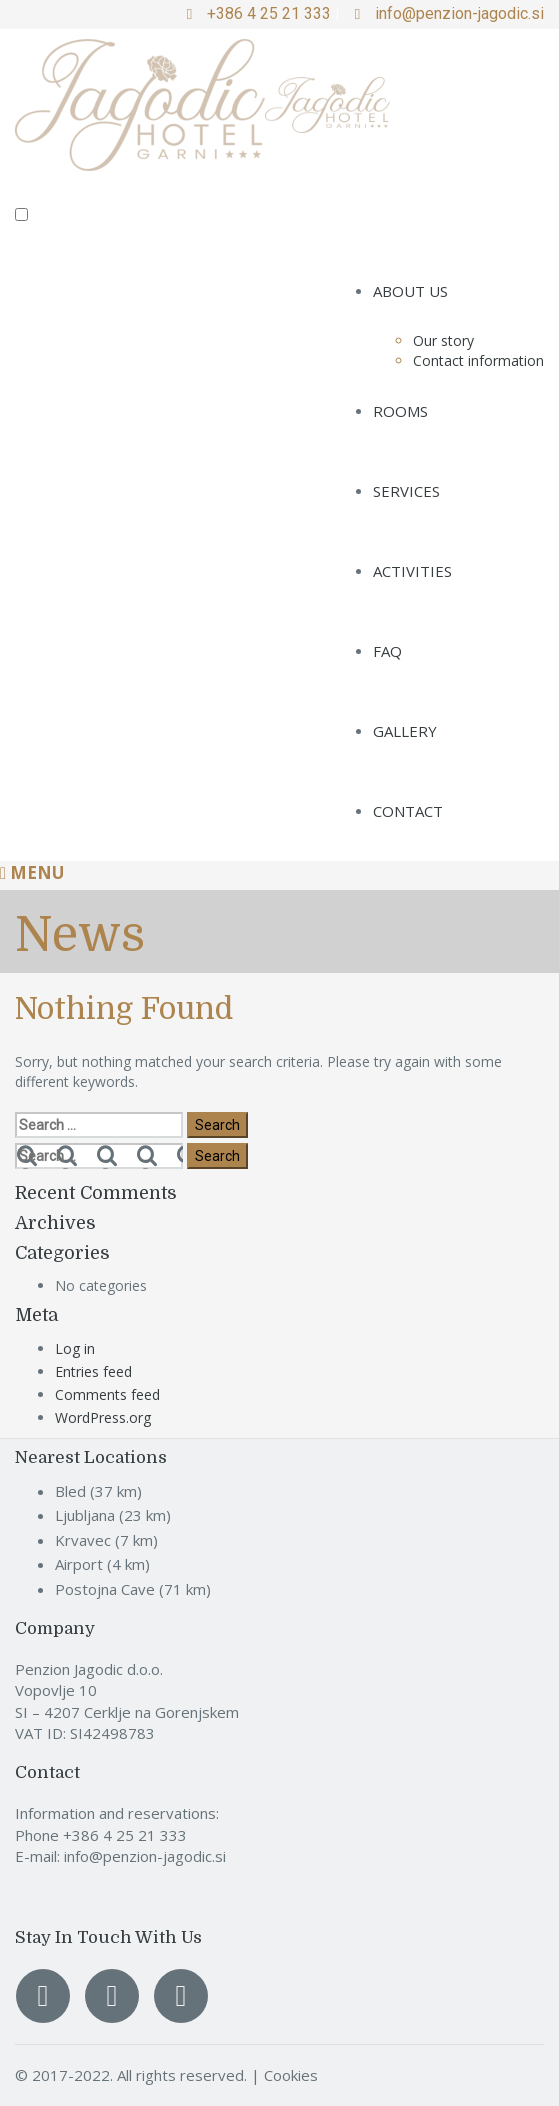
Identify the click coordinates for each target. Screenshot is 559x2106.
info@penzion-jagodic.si (459, 13)
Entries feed (93, 1371)
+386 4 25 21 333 (269, 13)
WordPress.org (103, 1417)
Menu (32, 872)
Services (406, 491)
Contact (408, 811)
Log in (75, 1348)
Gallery (405, 731)
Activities (412, 571)
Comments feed (107, 1394)
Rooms (400, 411)
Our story (443, 340)
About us (410, 291)
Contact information (478, 360)
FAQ (387, 651)
